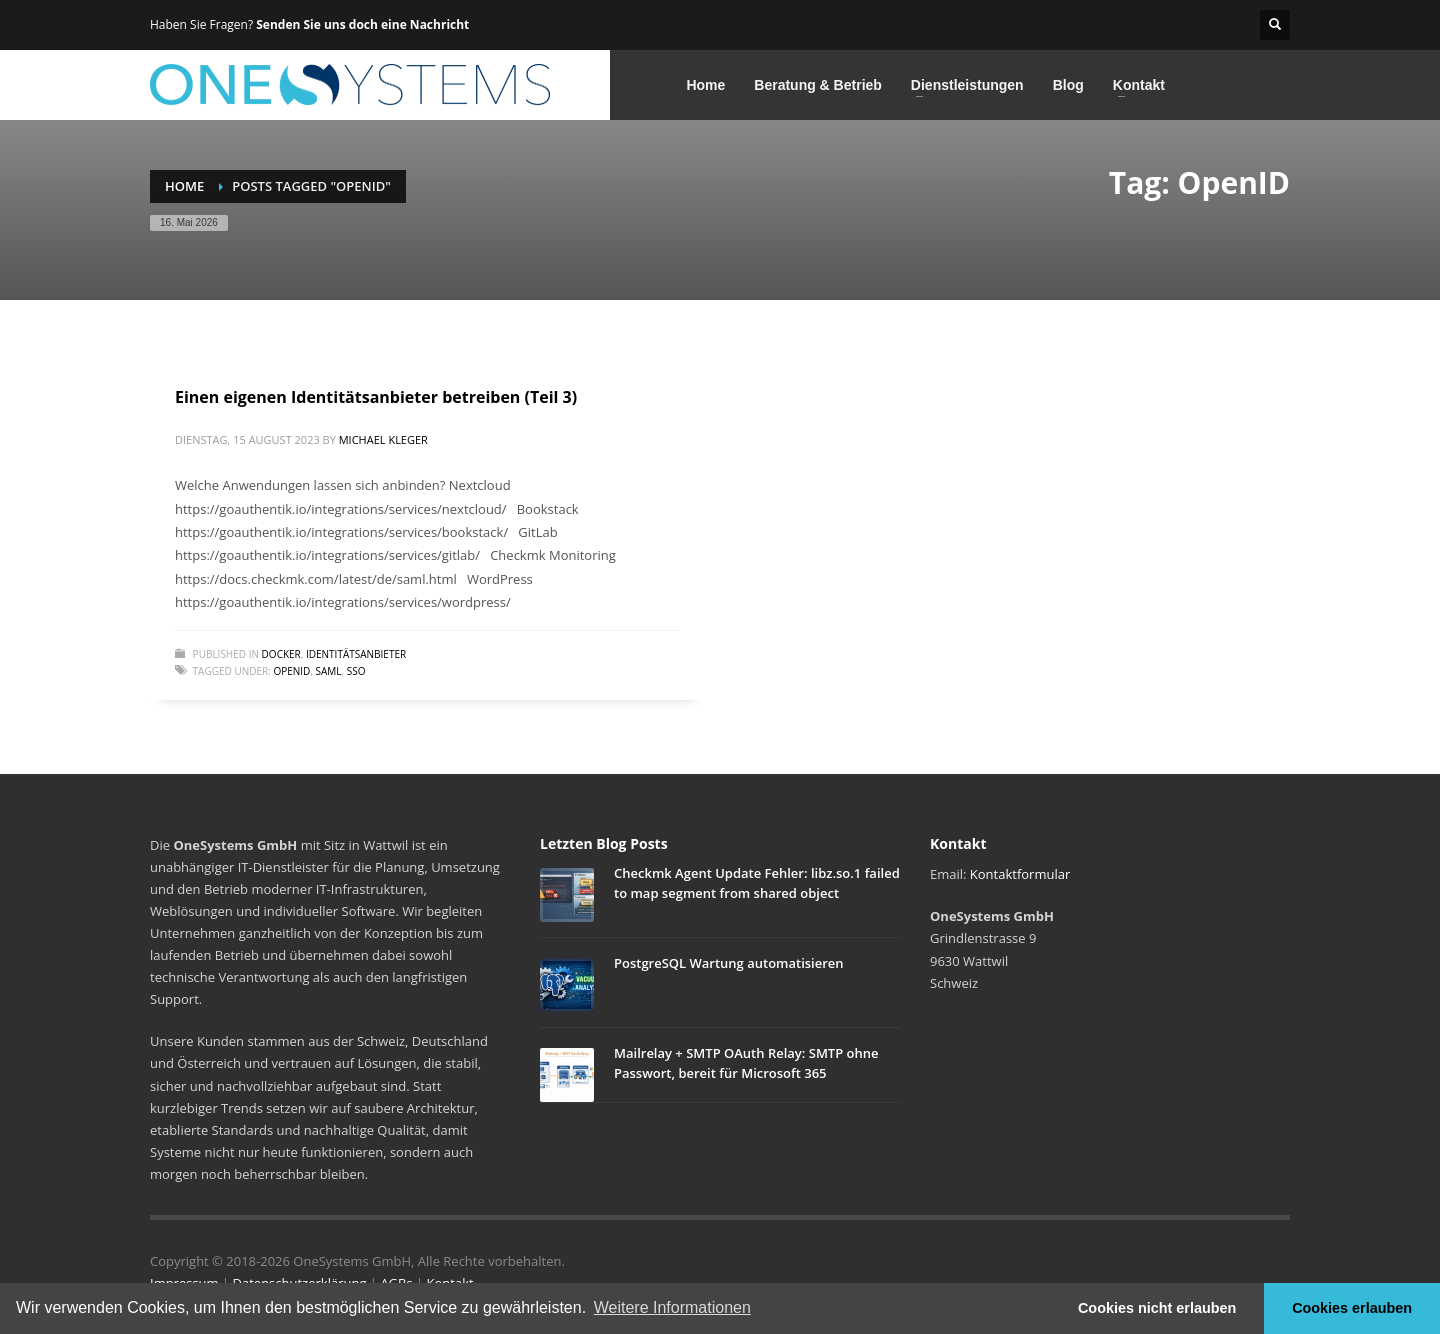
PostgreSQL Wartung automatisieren (729, 963)
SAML (329, 671)
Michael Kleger (383, 439)
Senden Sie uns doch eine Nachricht (362, 24)
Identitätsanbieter (356, 654)
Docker (281, 654)
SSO (356, 671)
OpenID (291, 671)
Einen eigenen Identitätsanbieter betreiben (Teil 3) (376, 397)
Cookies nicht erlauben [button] (1157, 1308)
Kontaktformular (1020, 874)
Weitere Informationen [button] (672, 1307)
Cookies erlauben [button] (1352, 1308)
